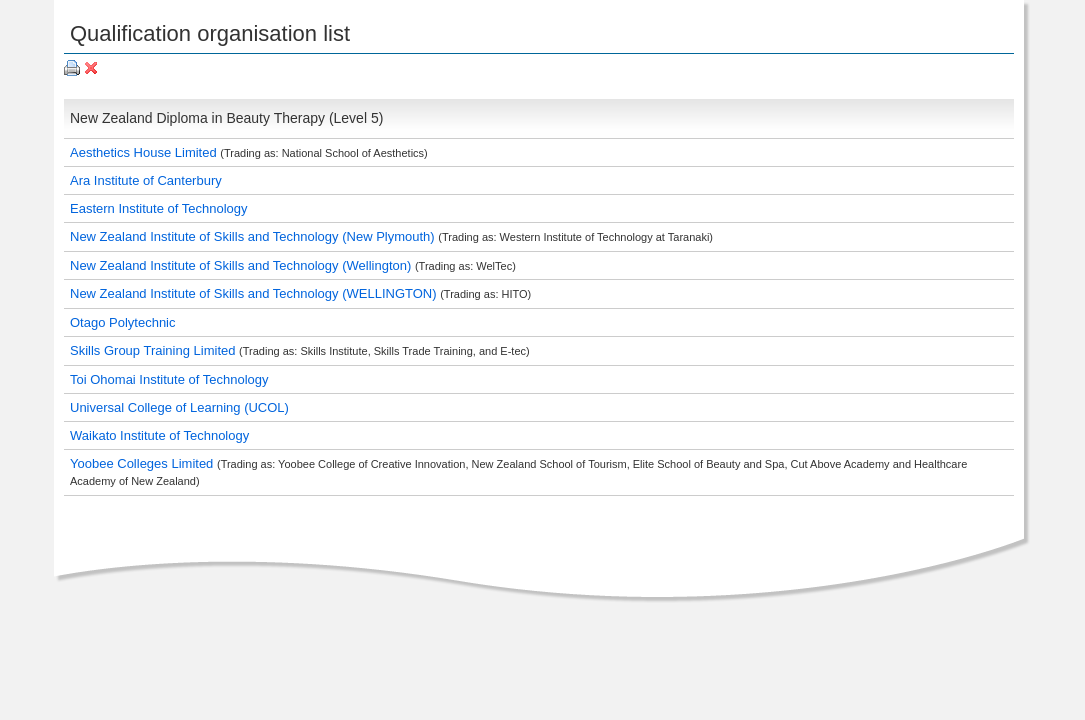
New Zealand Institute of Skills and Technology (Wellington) (242, 265)
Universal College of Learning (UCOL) (179, 407)
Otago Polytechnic (123, 322)
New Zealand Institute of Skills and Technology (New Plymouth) (254, 236)
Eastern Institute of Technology (159, 208)
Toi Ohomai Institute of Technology (169, 379)
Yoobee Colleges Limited (143, 463)
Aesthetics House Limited (145, 152)
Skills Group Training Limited (154, 350)
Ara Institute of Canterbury (146, 180)
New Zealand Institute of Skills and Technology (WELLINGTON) (255, 293)
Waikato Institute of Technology (159, 435)
